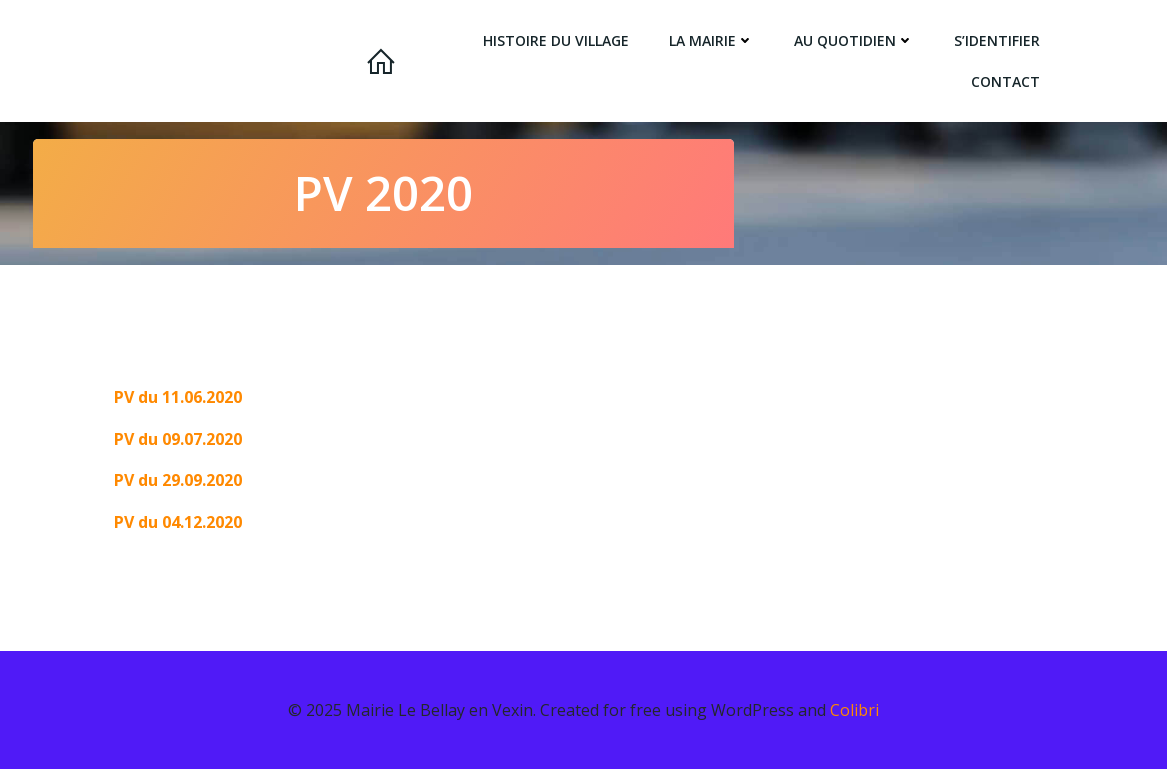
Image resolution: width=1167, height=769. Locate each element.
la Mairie (714, 40)
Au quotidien (857, 40)
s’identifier (1000, 40)
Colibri (854, 709)
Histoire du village (559, 40)
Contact (1008, 81)
